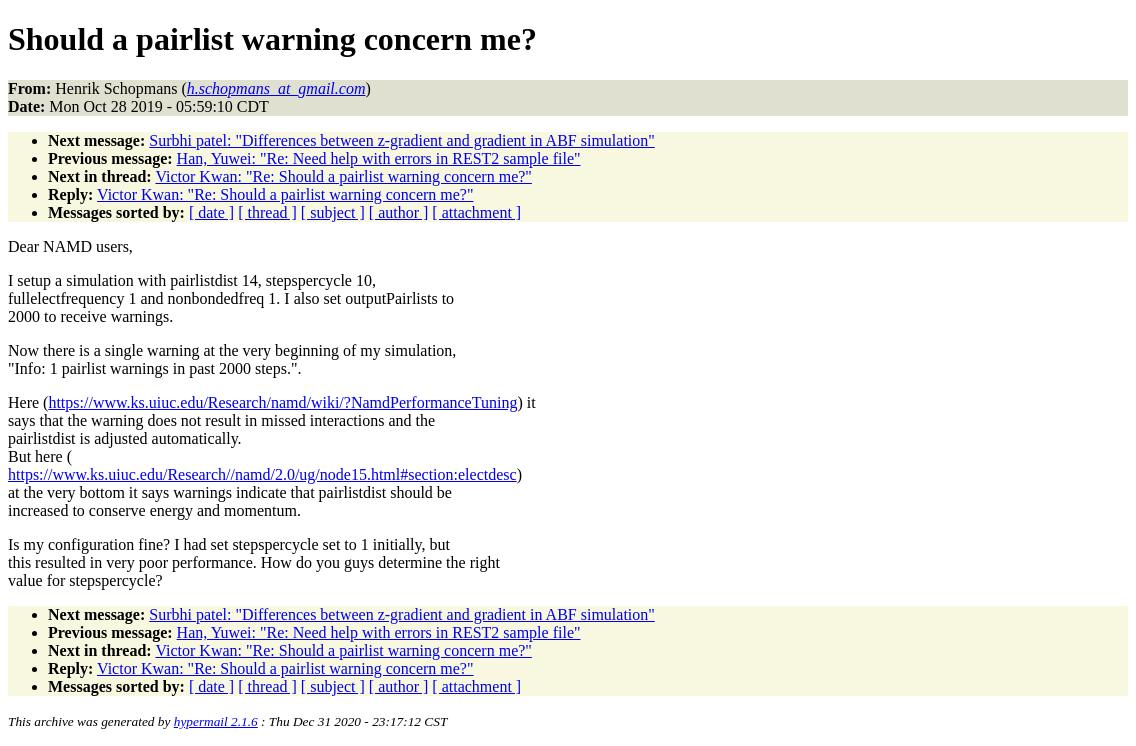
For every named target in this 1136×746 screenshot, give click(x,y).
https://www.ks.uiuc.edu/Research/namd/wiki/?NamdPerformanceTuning (282, 402)
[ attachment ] (476, 212)
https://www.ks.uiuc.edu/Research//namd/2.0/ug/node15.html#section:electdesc (262, 474)
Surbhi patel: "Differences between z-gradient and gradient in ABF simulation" (402, 140)
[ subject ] (333, 212)
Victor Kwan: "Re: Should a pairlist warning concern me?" (343, 176)
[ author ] (399, 212)
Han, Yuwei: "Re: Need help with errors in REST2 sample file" (379, 158)
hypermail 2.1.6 (216, 721)
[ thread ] (267, 212)
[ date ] (211, 212)
